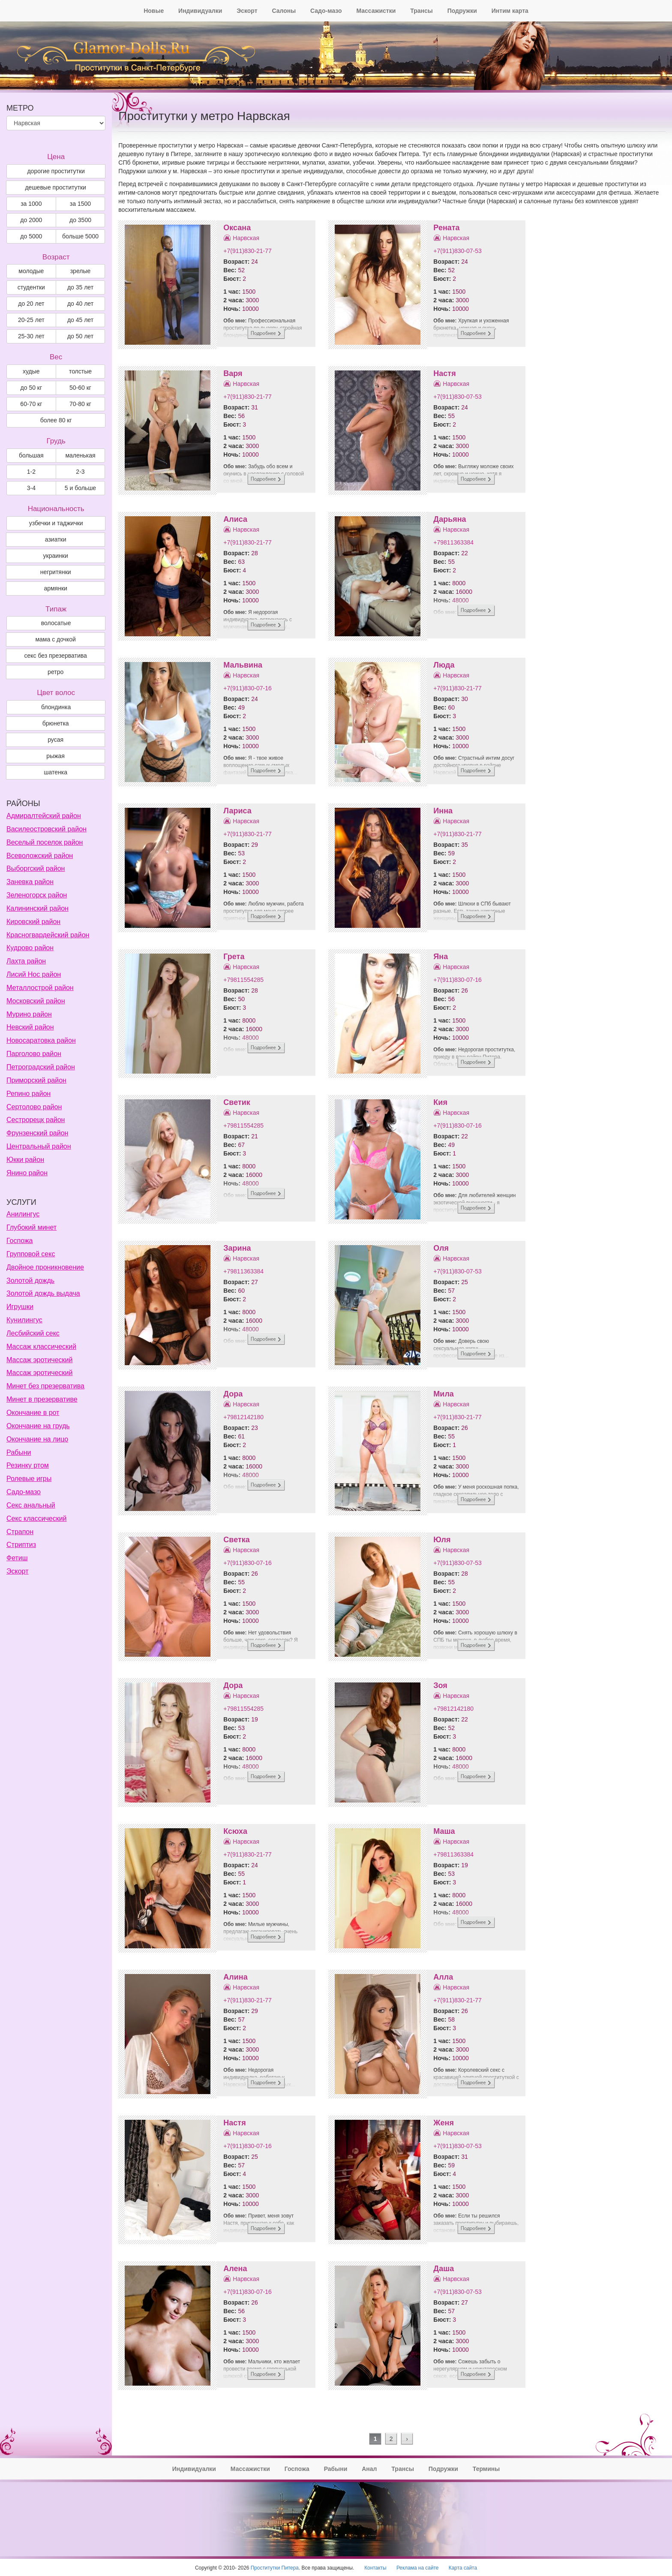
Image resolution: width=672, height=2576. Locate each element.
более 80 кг (56, 420)
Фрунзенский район (37, 1133)
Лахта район (26, 961)
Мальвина (242, 665)
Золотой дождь (30, 1280)
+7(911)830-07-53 (457, 250)
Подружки (462, 10)
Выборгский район (35, 868)
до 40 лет (80, 303)
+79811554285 (243, 979)
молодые (31, 271)
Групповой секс (30, 1254)
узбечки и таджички (56, 523)
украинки (55, 555)
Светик (236, 1102)
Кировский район (33, 921)
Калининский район (37, 908)
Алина (235, 1977)
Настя (444, 373)
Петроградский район (40, 1067)
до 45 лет (80, 319)
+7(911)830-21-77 (247, 250)
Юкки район (25, 1159)
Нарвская (246, 238)
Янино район (27, 1173)
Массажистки (376, 10)
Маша (444, 1831)
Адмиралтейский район (43, 815)
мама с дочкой (55, 639)
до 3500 (80, 220)
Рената (446, 227)
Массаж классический (41, 1346)
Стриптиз (21, 1544)
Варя (232, 373)
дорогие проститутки (55, 171)
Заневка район (30, 881)
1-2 (31, 471)
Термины (486, 2468)
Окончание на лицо (37, 1439)
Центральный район (38, 1146)
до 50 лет (80, 336)
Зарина (237, 1248)
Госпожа (19, 1240)
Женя (443, 2123)
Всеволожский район (39, 855)
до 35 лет (80, 287)
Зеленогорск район (36, 895)
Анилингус (22, 1214)
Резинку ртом (27, 1465)
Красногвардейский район (47, 935)
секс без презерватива (55, 655)
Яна (440, 956)
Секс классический (36, 1518)
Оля (441, 1248)
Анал (369, 2468)
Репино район (28, 1093)
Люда (443, 665)
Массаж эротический (39, 1359)
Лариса (237, 811)
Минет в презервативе (42, 1399)
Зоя (440, 1685)
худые (31, 371)
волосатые (56, 623)
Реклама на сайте (417, 2568)
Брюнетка (55, 723)
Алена (235, 2268)
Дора (233, 1394)
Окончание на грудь (38, 1425)
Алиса (235, 519)
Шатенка (55, 772)
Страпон (19, 1531)
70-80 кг (80, 403)
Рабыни (18, 1452)
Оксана (237, 227)
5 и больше (80, 488)
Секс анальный (30, 1505)
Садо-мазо (326, 10)
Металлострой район (40, 987)
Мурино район (29, 1014)
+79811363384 (453, 542)
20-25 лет (31, 319)
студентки (31, 287)
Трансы (421, 10)
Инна (443, 811)
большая (31, 455)
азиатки (55, 539)
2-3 (80, 471)
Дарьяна (449, 519)
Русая (55, 739)
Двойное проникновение (45, 1267)
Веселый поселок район (44, 842)
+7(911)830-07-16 (247, 688)
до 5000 (31, 236)
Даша (443, 2268)
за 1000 (31, 203)
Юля (441, 1539)
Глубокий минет (31, 1227)
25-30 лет (31, 336)
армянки (55, 588)
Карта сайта (463, 2568)
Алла (443, 1977)
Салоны (284, 10)
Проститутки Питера (275, 2568)
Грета (233, 956)
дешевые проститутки (55, 187)
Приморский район (36, 1080)
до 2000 (31, 220)
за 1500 (80, 203)
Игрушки (19, 1306)
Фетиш (17, 1558)
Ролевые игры (28, 1478)
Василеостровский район (46, 829)
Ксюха (235, 1831)
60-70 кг (31, 403)
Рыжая (55, 755)
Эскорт (247, 10)
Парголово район (33, 1053)
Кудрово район (30, 947)
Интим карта (510, 10)
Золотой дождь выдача (43, 1293)
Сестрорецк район (35, 1119)
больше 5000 (80, 236)
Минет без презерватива (45, 1386)
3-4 (31, 488)
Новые (154, 10)
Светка (236, 1539)
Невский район (30, 1027)
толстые (80, 371)
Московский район (35, 1001)
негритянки (55, 572)
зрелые (80, 271)
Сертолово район (34, 1106)
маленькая (80, 455)
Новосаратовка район (41, 1040)
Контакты (375, 2568)
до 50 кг (31, 387)
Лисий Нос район (33, 974)
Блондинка (56, 707)
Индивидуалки (200, 10)
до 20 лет (31, 303)
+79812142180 (243, 1417)
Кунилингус (24, 1320)
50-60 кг (80, 387)
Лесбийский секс (33, 1333)
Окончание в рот (32, 1412)
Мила (443, 1394)
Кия (440, 1102)
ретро (55, 671)
